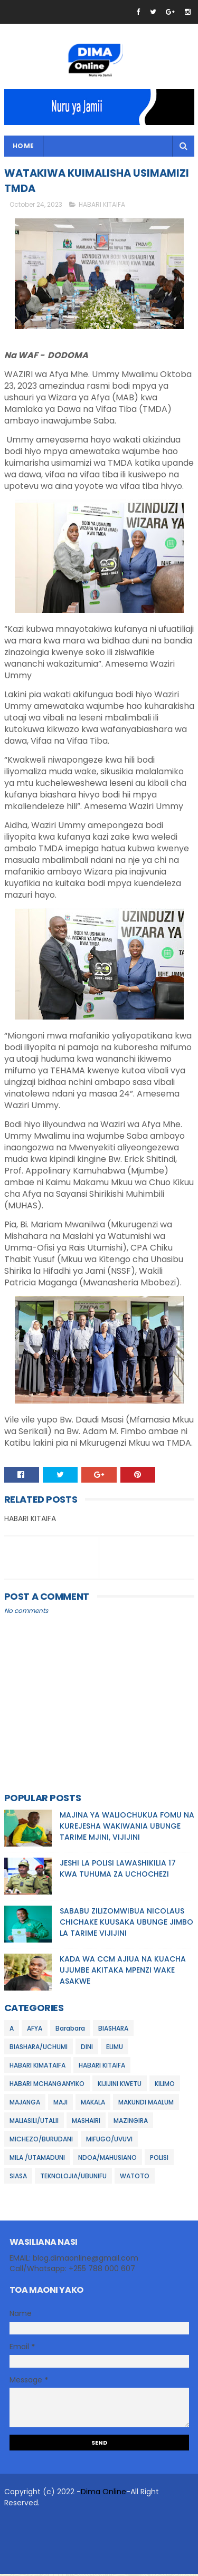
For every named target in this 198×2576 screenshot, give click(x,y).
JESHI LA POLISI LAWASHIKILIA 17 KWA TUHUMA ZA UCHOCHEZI (118, 1870)
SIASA (18, 2177)
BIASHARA (113, 2029)
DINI (87, 2048)
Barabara (70, 2029)
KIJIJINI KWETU (120, 2085)
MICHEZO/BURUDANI (41, 2140)
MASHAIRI (86, 2122)
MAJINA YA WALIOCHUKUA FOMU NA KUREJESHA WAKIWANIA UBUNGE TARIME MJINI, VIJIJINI (127, 1828)
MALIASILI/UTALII (34, 2122)
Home (23, 146)
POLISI (159, 2159)
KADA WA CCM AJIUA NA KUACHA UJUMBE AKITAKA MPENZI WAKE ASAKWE (123, 1972)
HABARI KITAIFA (102, 206)
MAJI (60, 2103)
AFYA (34, 2029)
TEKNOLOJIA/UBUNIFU (73, 2177)
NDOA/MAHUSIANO (107, 2159)
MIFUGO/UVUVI (109, 2140)
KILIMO (165, 2085)
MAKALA (93, 2103)
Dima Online (103, 2493)
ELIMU (114, 2048)
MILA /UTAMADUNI (37, 2159)
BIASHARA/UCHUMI (39, 2048)
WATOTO (134, 2177)
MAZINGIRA (131, 2122)
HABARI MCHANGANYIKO (47, 2085)
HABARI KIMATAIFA (37, 2066)
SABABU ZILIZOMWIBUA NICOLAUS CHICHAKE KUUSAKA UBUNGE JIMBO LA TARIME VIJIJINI (126, 1924)
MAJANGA (25, 2103)
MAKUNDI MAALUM (146, 2103)
